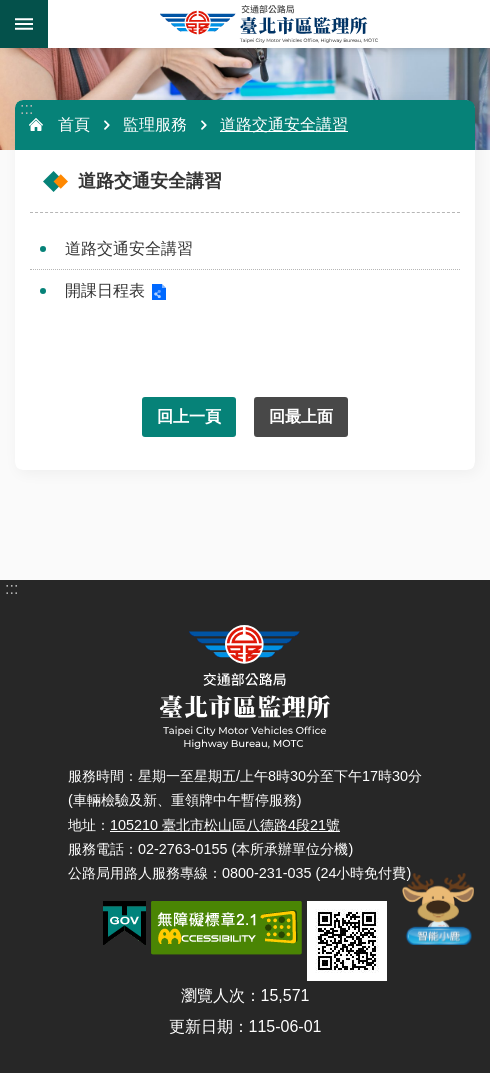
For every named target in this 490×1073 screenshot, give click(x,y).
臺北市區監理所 (269, 24)
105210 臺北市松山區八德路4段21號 (225, 825)
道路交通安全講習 (284, 124)
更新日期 (201, 1026)
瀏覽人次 (213, 995)
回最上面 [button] (301, 416)
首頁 (74, 124)
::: (26, 108)
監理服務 (155, 124)
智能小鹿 (437, 908)
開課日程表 (105, 290)
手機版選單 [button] (24, 24)
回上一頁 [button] (189, 416)
